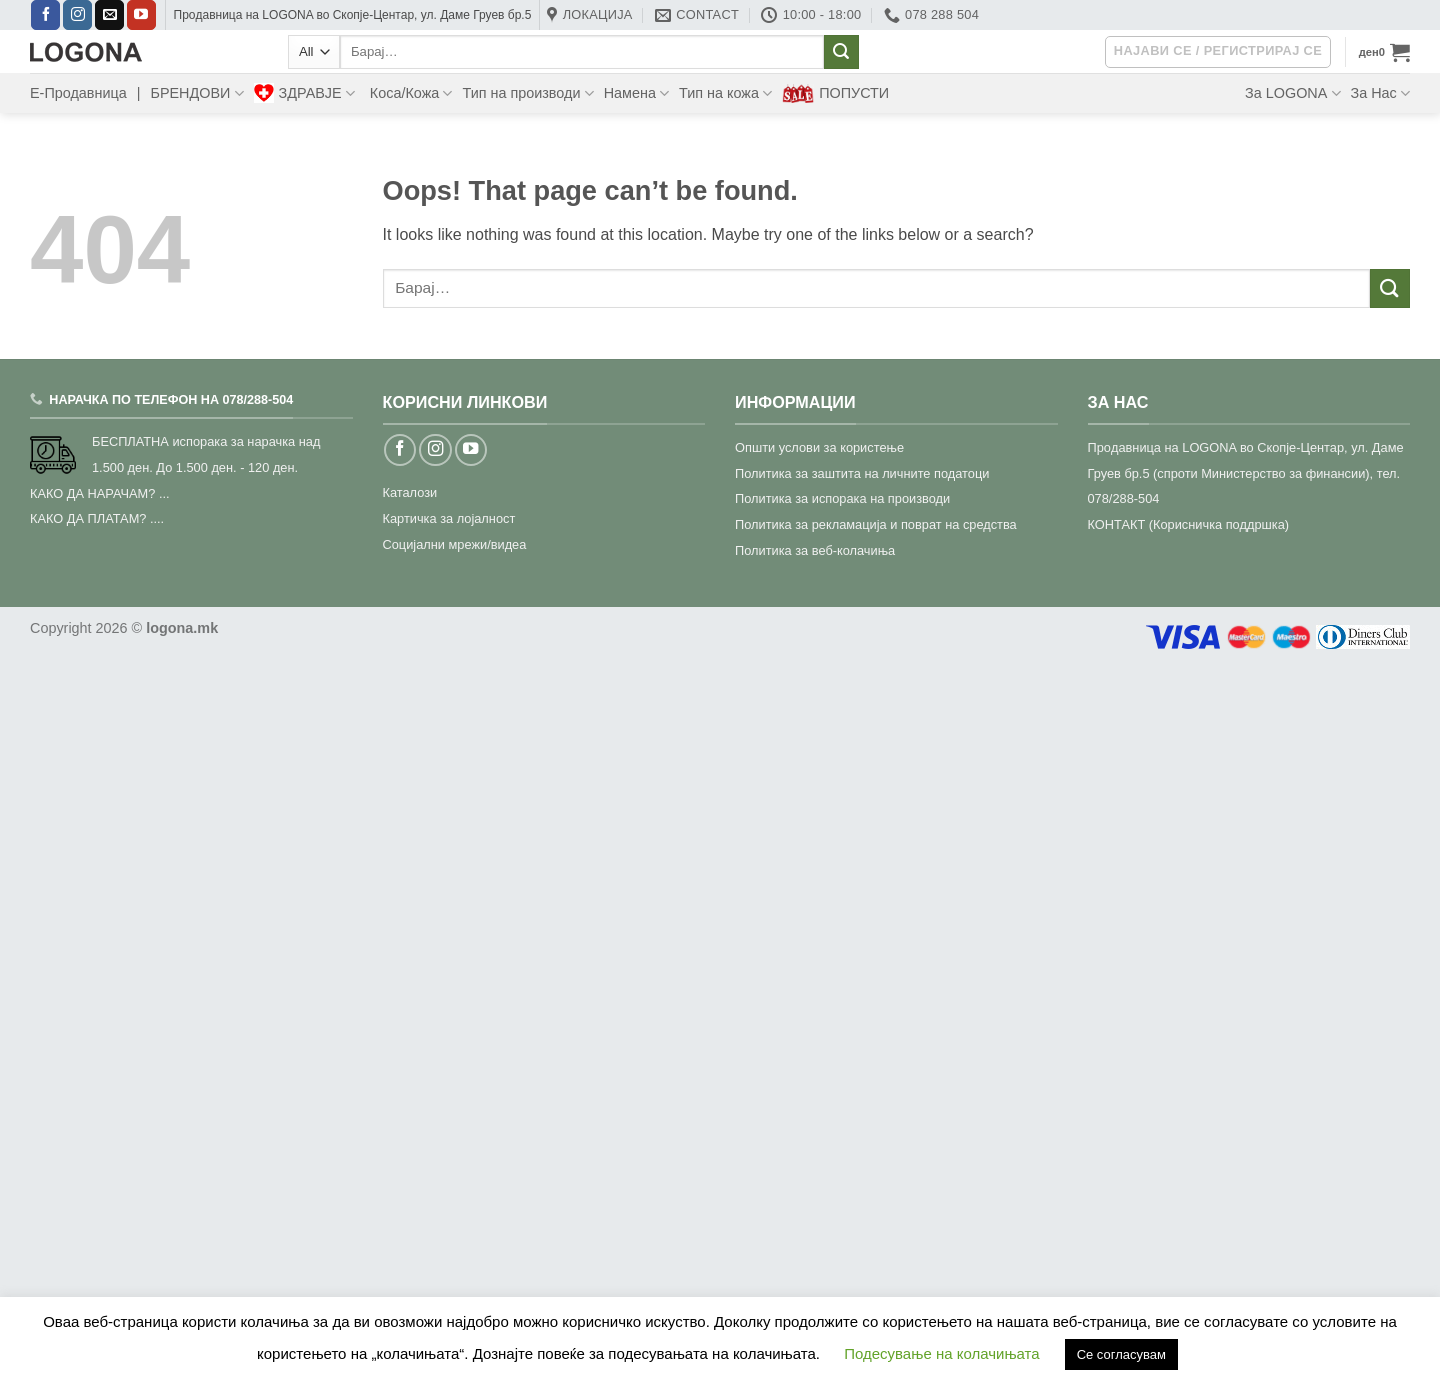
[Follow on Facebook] (45, 15)
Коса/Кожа (411, 93)
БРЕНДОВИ (196, 93)
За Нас (1380, 93)
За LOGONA (1292, 93)
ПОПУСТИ (835, 94)
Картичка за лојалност (449, 518)
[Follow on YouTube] (141, 15)
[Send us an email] (109, 15)
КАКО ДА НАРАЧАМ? (92, 493)
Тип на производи (527, 93)
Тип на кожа (725, 93)
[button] (1384, 52)
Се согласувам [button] (1121, 1354)
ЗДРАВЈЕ (304, 93)
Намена (636, 93)
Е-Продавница (78, 93)
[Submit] (841, 52)
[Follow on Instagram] (77, 15)
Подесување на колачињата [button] (941, 1353)
